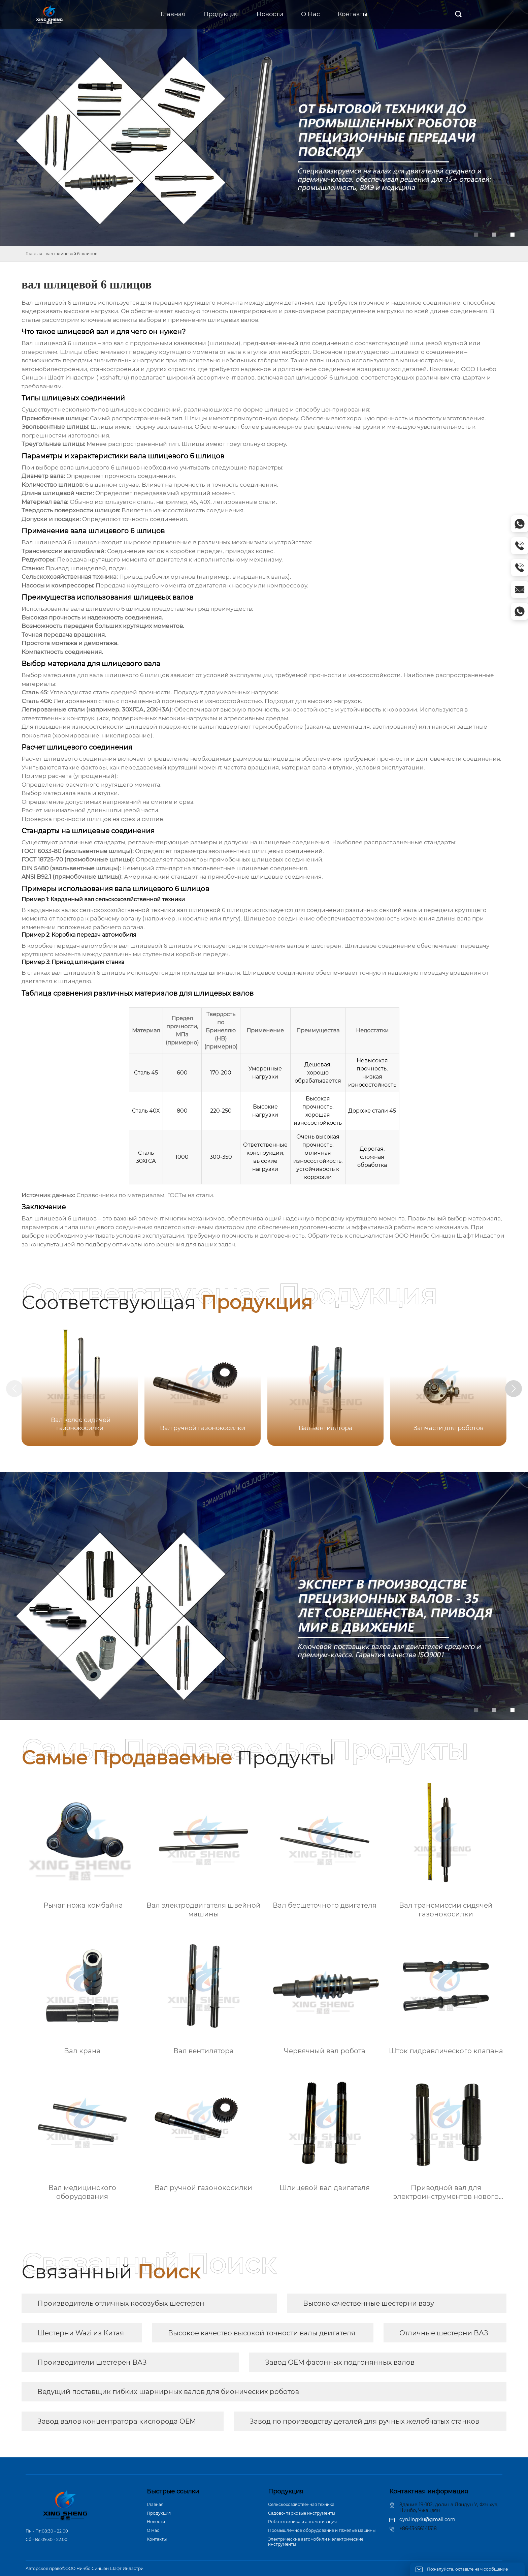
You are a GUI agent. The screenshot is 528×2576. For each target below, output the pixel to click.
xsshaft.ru (113, 377)
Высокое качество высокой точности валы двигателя (261, 2333)
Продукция (159, 2513)
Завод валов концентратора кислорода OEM (116, 2421)
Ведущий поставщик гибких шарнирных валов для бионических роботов (168, 2392)
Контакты (157, 2539)
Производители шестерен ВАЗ (92, 2362)
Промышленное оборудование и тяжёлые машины (321, 2530)
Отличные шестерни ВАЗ (443, 2333)
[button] (513, 1388)
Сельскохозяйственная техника (301, 2504)
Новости (156, 2521)
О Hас (153, 2530)
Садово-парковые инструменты (301, 2513)
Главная (34, 253)
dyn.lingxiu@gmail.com (427, 2519)
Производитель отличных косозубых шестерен (120, 2303)
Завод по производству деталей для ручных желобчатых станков (364, 2421)
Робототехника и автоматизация (302, 2521)
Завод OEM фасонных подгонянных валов (340, 2362)
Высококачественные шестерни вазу (368, 2303)
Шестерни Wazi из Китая (80, 2333)
